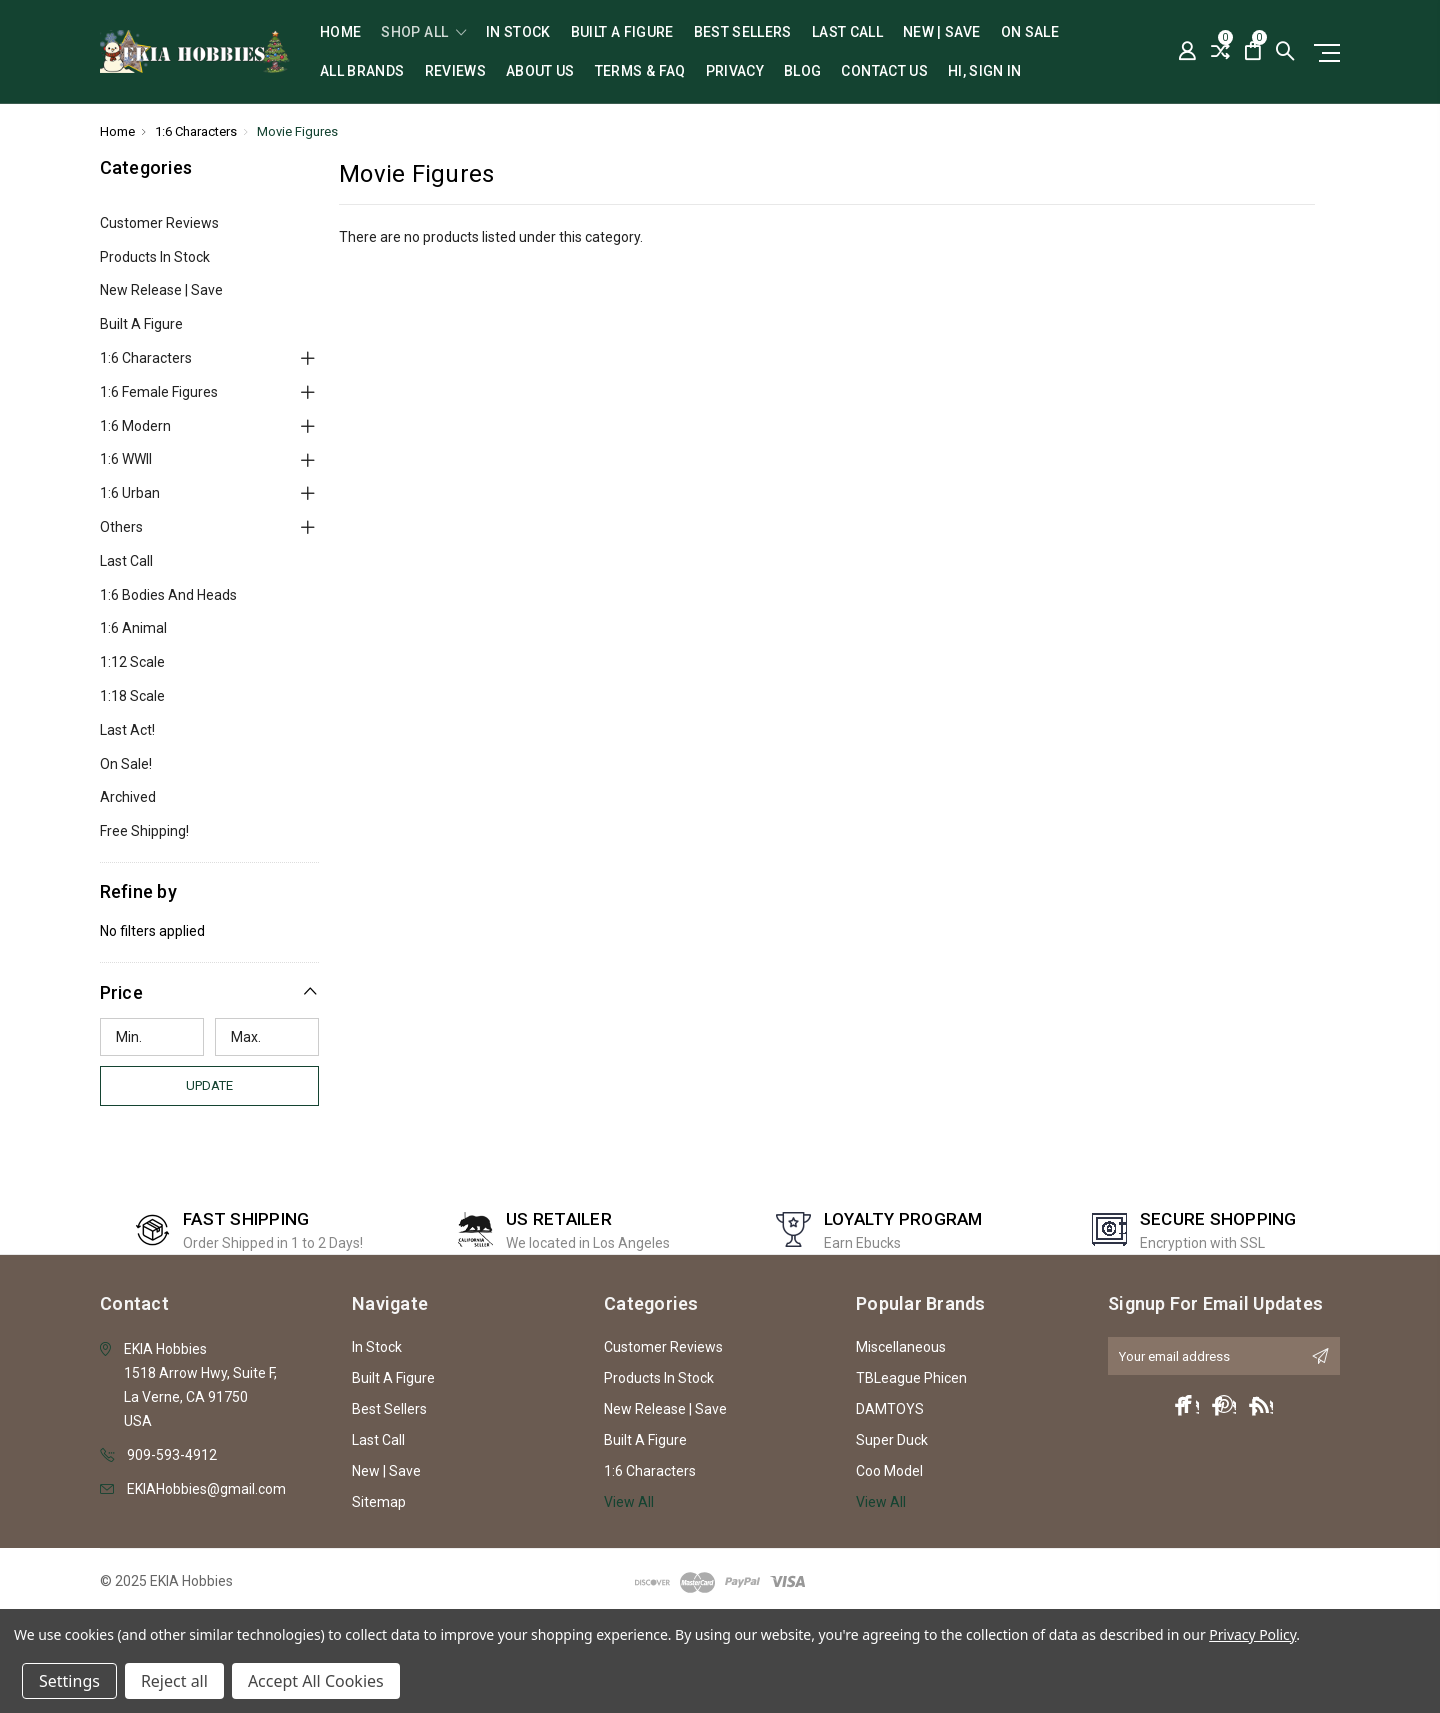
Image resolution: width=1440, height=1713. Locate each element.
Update (209, 1085)
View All (629, 1502)
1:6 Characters (146, 358)
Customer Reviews (159, 223)
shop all (423, 32)
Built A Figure (622, 32)
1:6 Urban (130, 493)
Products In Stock (155, 257)
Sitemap (379, 1502)
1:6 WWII (126, 459)
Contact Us (884, 71)
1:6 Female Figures (159, 392)
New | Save (942, 32)
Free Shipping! (144, 831)
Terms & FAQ (640, 71)
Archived (128, 797)
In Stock (518, 32)
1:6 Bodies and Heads (168, 595)
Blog (802, 71)
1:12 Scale (132, 662)
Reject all (174, 1681)
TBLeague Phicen (911, 1378)
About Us (540, 71)
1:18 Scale (132, 696)
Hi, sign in (985, 71)
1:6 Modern (135, 426)
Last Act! (127, 730)
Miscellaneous (901, 1347)
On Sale (1030, 32)
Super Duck (892, 1440)
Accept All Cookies (316, 1681)
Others (121, 527)
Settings (69, 1681)
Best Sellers (743, 32)
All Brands (362, 71)
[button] (210, 992)
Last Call (847, 32)
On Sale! (126, 764)
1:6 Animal (133, 628)
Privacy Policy (1252, 1634)
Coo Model (889, 1471)
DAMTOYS (890, 1409)
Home (340, 32)
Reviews (455, 71)
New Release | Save (161, 290)
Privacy (735, 71)
